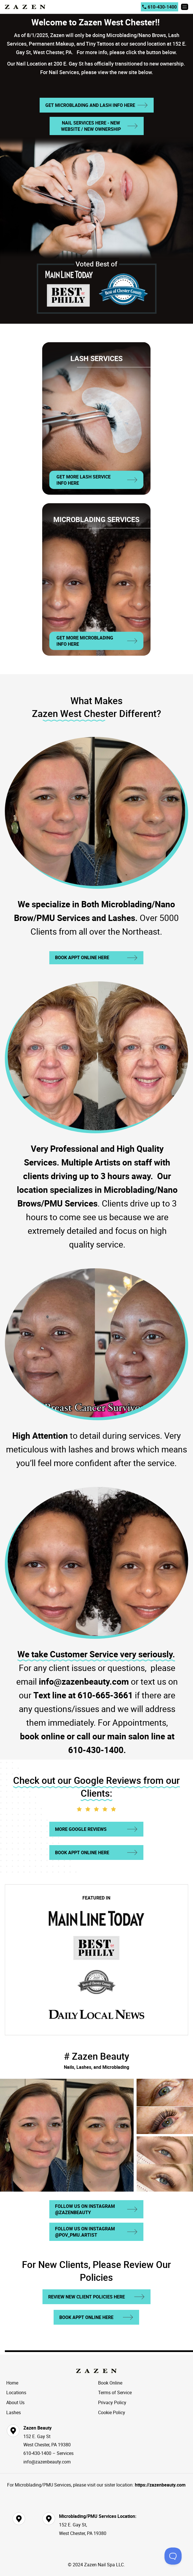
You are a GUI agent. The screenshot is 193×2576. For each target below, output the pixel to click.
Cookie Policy (111, 2412)
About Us (15, 2402)
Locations (16, 2392)
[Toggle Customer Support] (173, 2556)
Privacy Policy (112, 2402)
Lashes (13, 2412)
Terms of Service (115, 2392)
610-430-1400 (159, 7)
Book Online (110, 2383)
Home (12, 2383)
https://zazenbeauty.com (160, 2485)
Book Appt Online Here (82, 957)
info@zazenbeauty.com (47, 2462)
